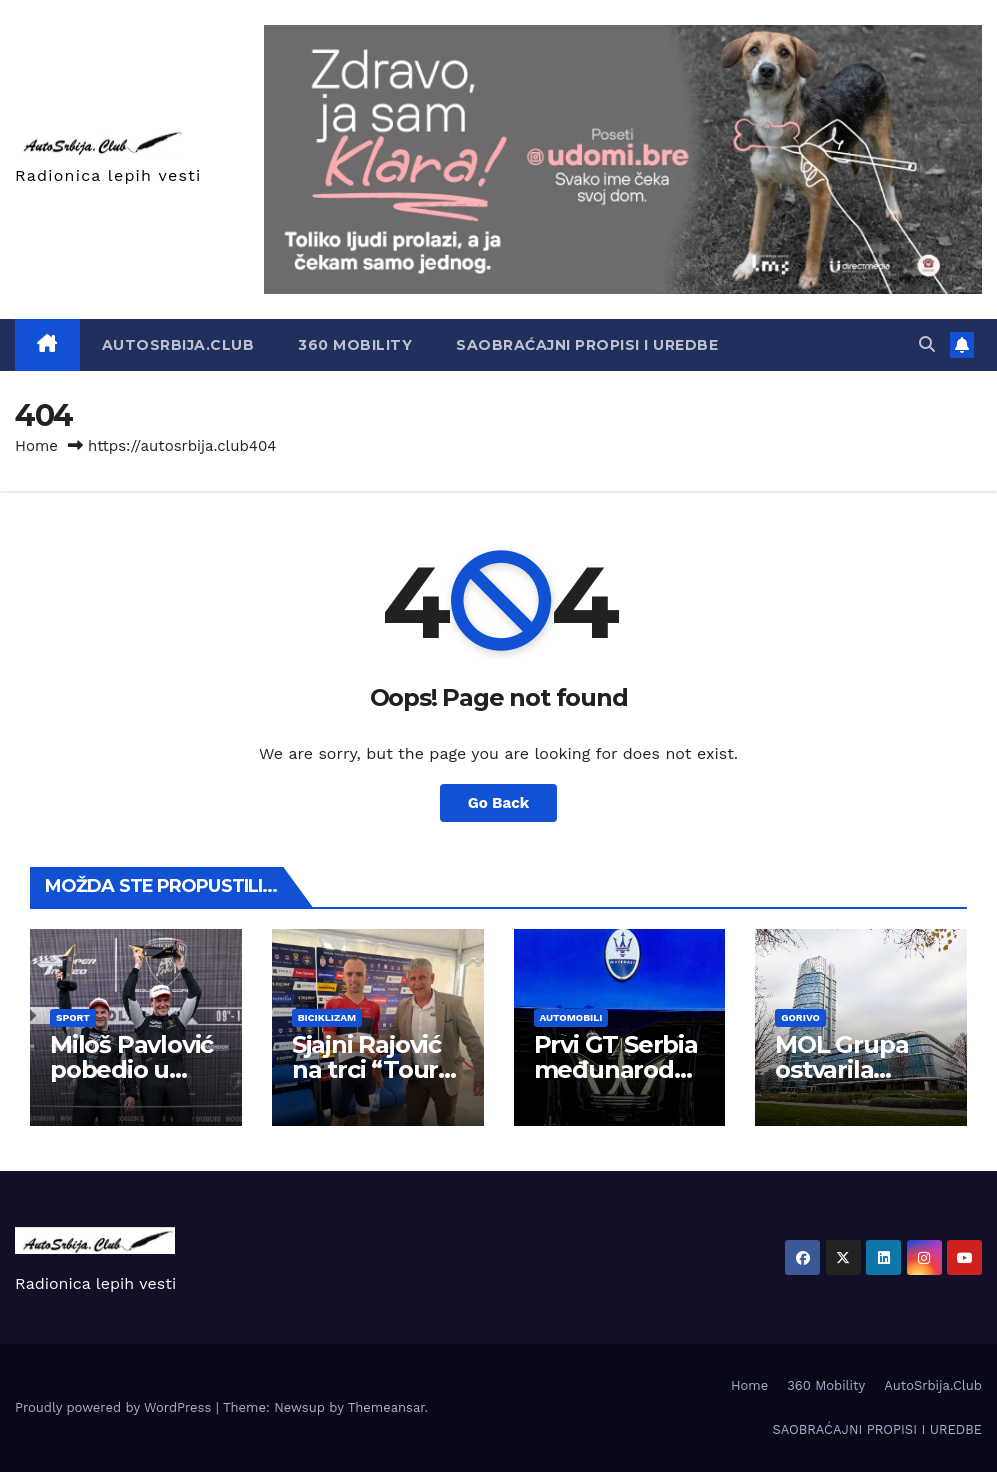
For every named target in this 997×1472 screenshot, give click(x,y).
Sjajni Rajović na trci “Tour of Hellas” (366, 1069)
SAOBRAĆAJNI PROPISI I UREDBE (587, 345)
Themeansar (386, 1407)
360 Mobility (355, 345)
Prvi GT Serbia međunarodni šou (616, 1069)
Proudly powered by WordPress (115, 1407)
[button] (927, 344)
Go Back (499, 803)
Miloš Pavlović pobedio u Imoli (131, 1069)
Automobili (571, 1017)
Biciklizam (327, 1017)
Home (36, 446)
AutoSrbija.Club (178, 345)
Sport (73, 1017)
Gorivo (800, 1017)
